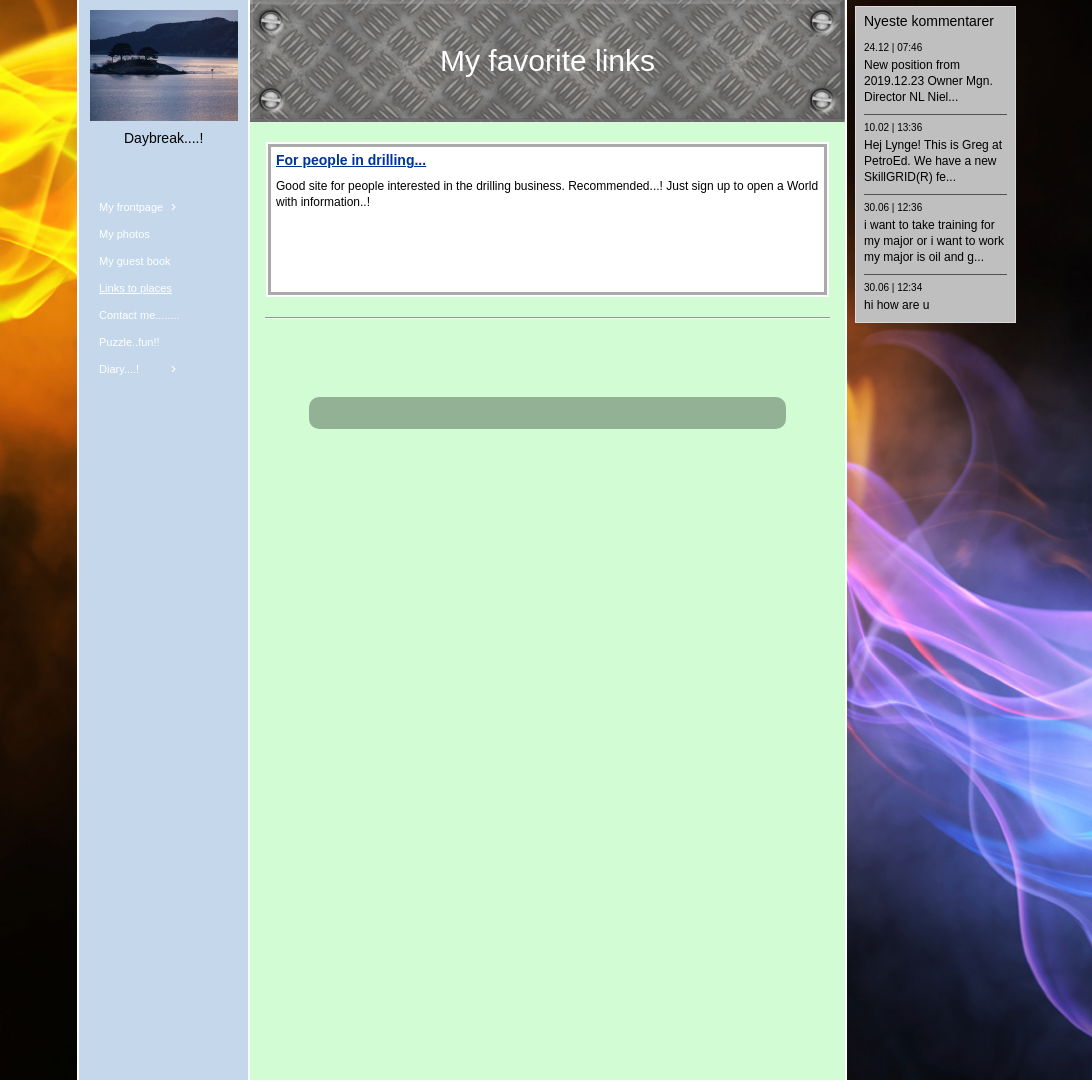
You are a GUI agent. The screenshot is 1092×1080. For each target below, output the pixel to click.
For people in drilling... (351, 160)
